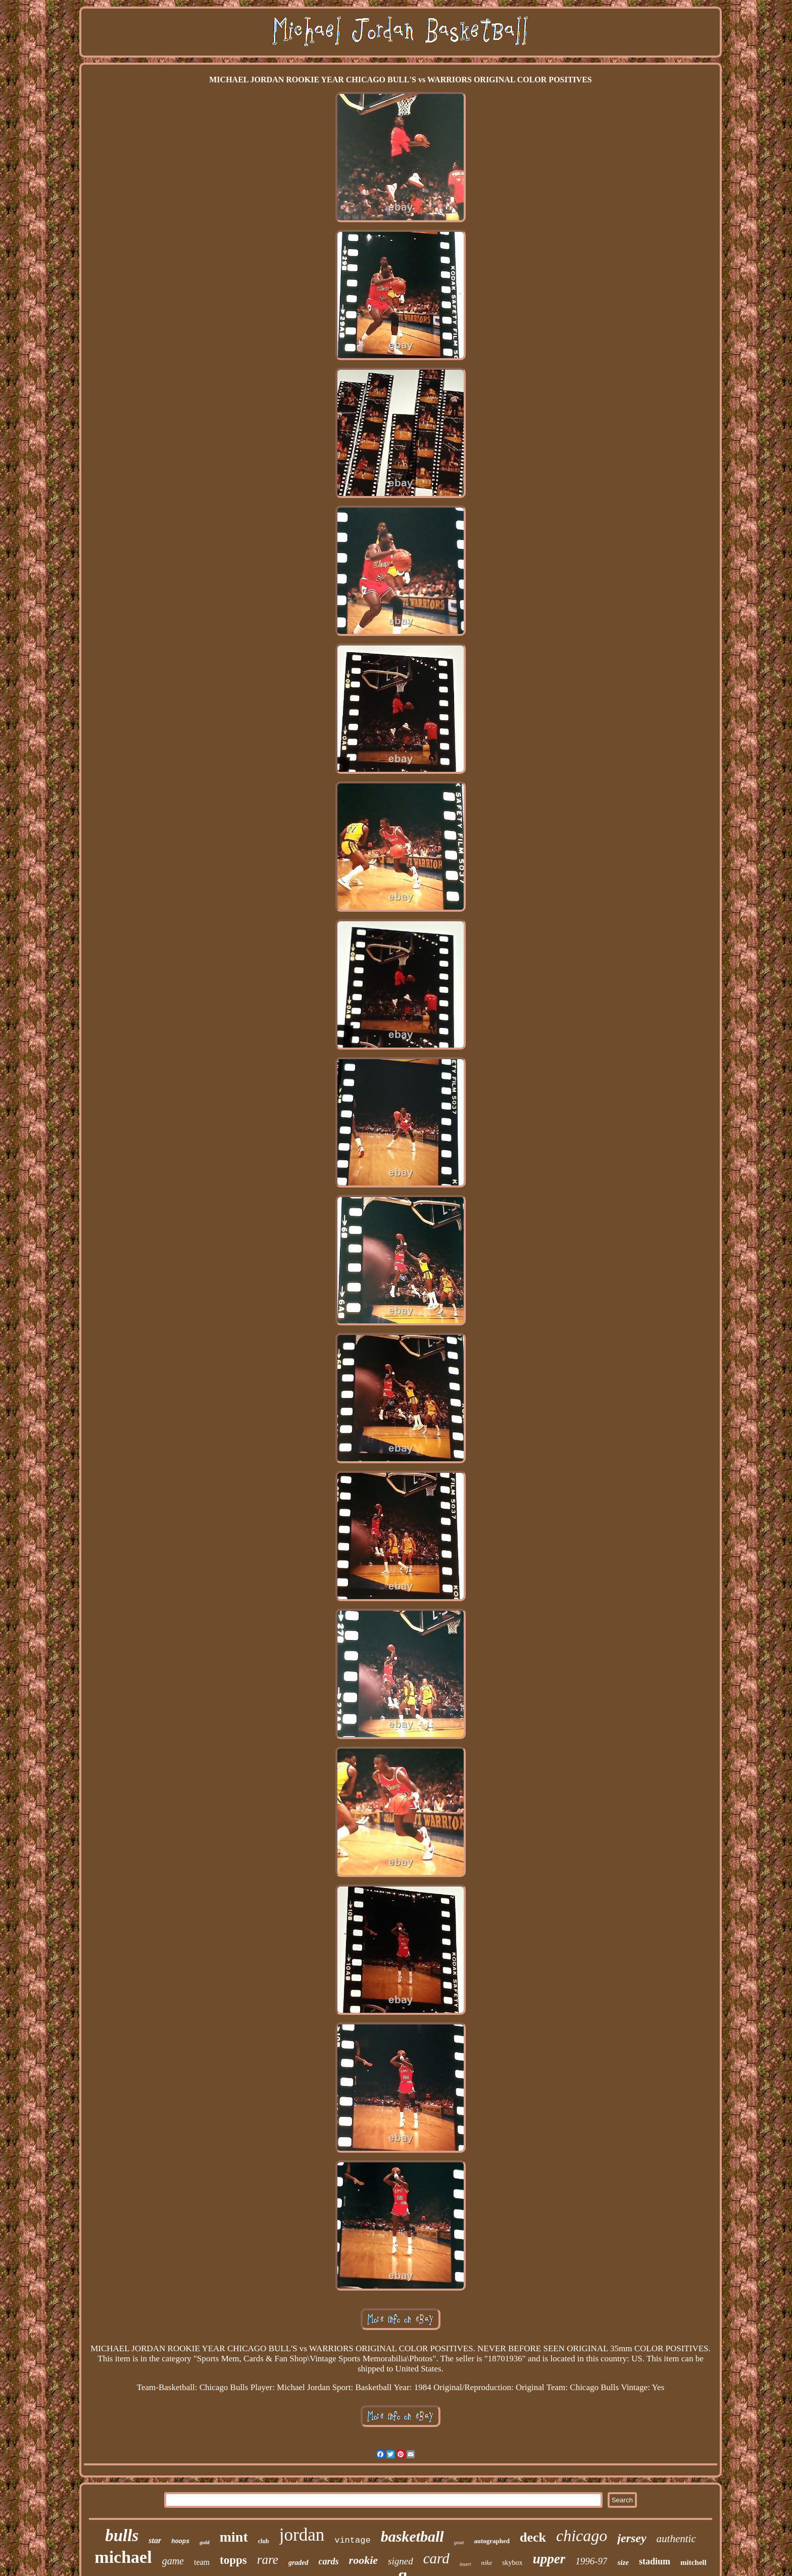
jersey (631, 2538)
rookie (363, 2560)
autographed (492, 2541)
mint (234, 2537)
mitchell (693, 2562)
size (623, 2562)
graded (298, 2562)
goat (459, 2542)
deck (533, 2537)
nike (486, 2562)
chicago (581, 2536)
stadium (654, 2561)
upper (549, 2558)
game (173, 2560)
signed (400, 2561)
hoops (180, 2541)
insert (465, 2564)
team (202, 2562)
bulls (121, 2536)
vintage (352, 2540)
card (436, 2558)
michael (123, 2557)
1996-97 (591, 2561)
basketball (412, 2536)
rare (267, 2559)
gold (205, 2542)
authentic (676, 2539)
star (154, 2540)
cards (329, 2561)
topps (233, 2560)
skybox (512, 2562)
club (263, 2541)
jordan (301, 2535)
